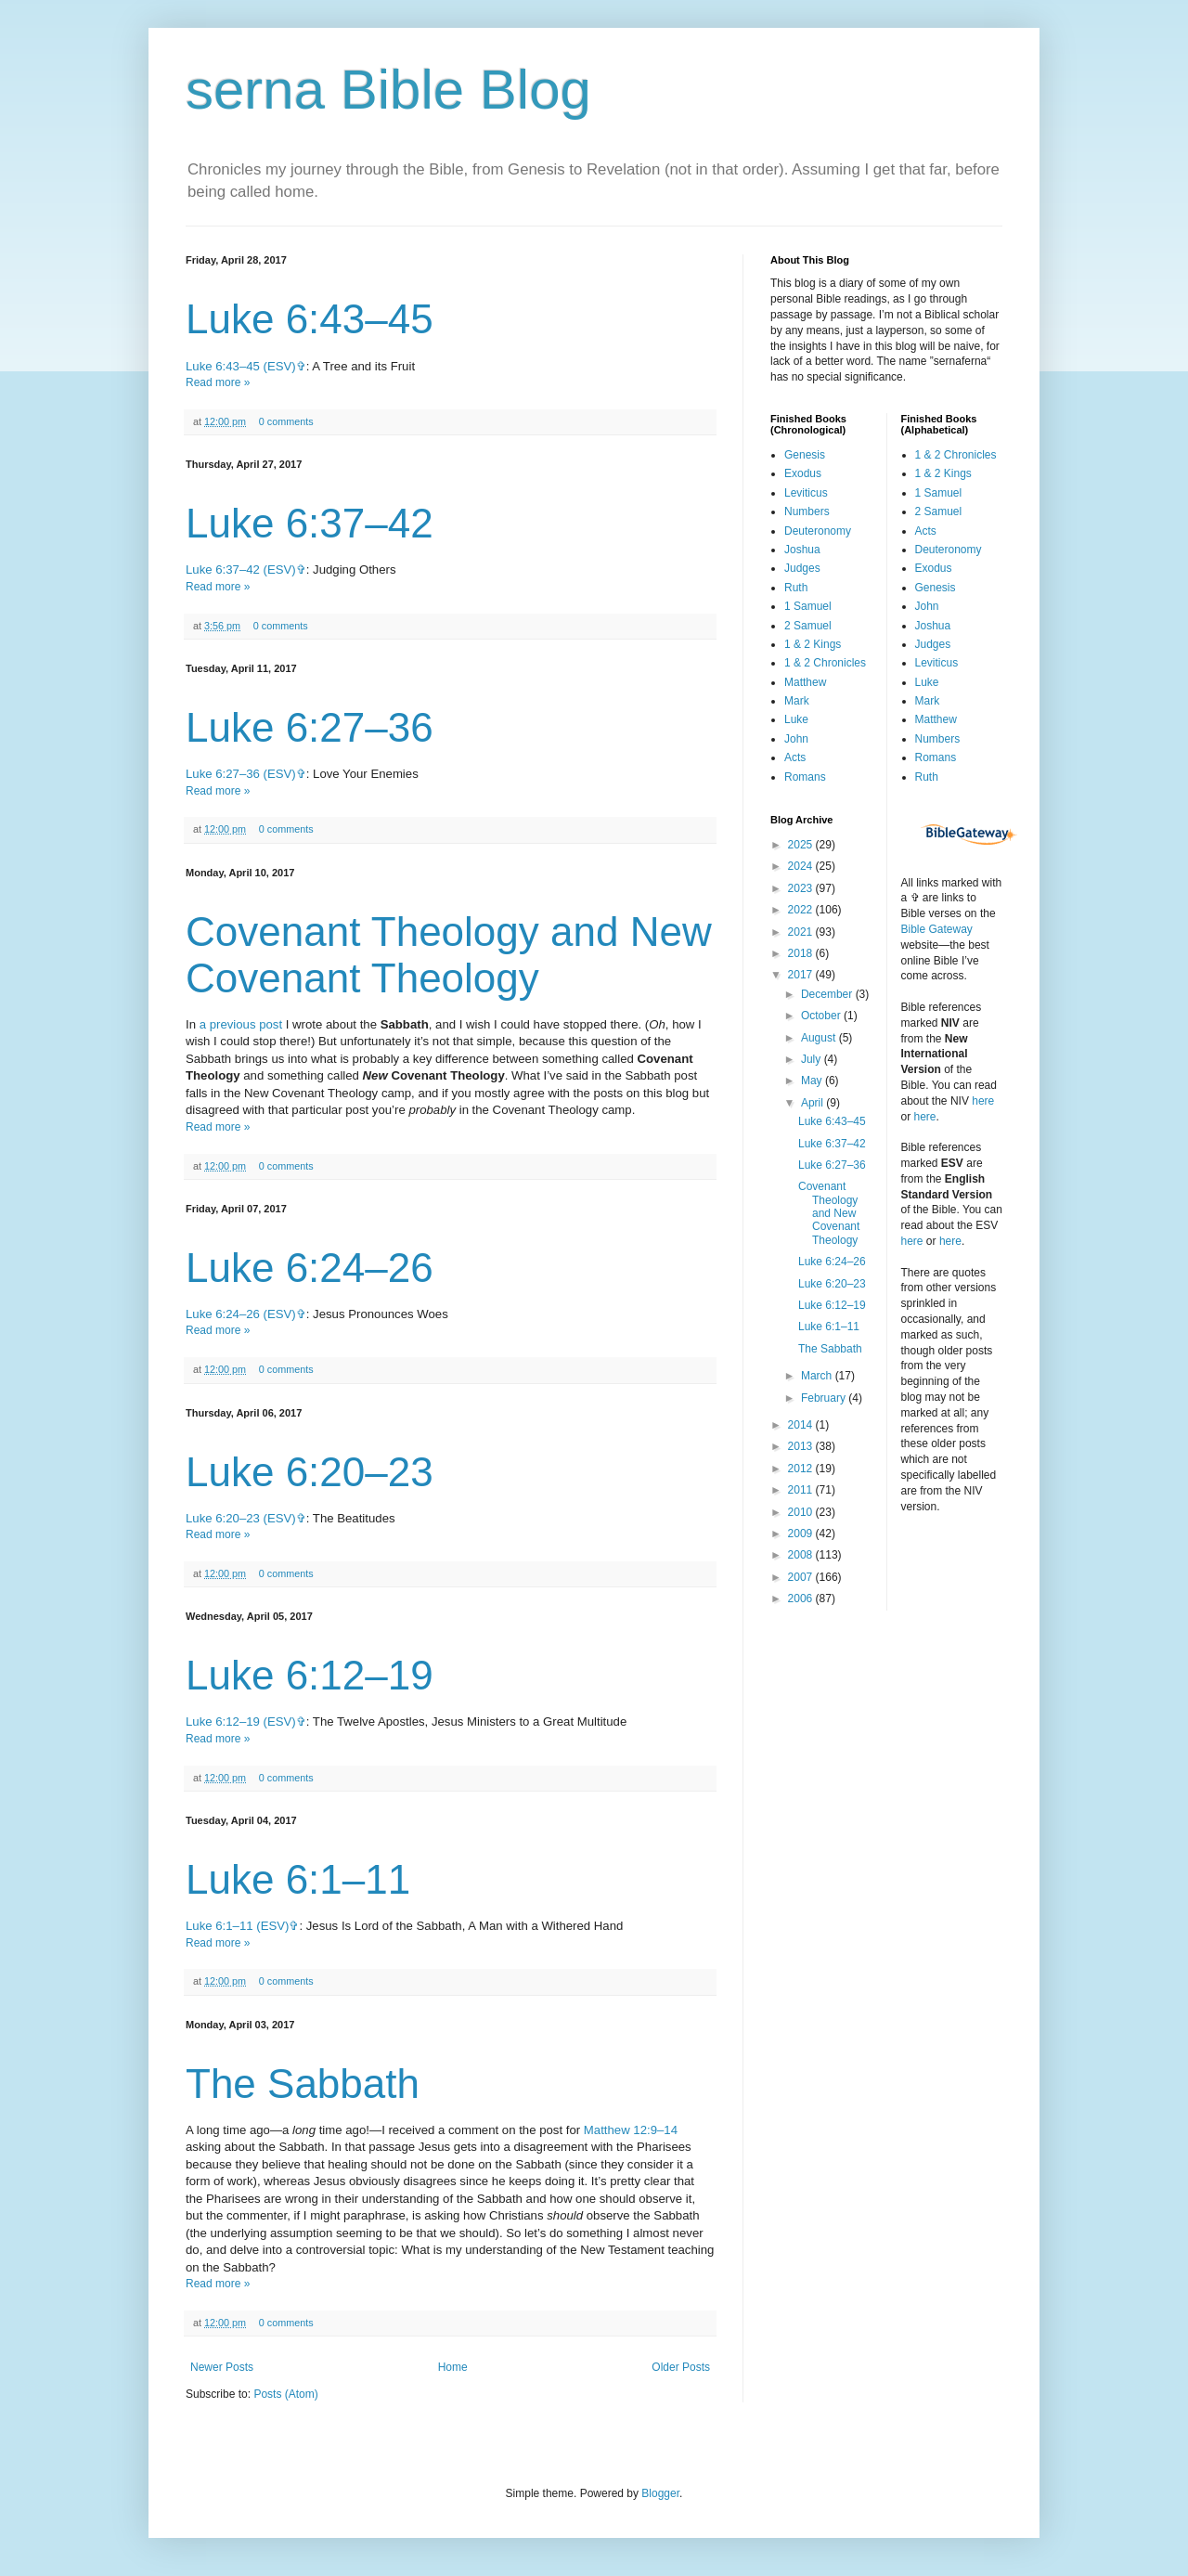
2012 (802, 1468)
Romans (805, 776)
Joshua (802, 549)
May (813, 1080)
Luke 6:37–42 (309, 523)
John (796, 738)
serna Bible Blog (388, 89)
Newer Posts (221, 2367)
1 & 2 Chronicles (825, 662)
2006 (802, 1598)
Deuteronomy (817, 530)
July (812, 1059)
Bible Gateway (937, 929)
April (813, 1102)
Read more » (218, 382)
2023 (802, 888)
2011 (802, 1489)
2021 (802, 932)
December (828, 994)
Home (453, 2367)
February (824, 1398)
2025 (802, 844)
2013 (802, 1446)
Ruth (795, 587)
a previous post (241, 1024)
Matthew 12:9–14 (631, 2130)
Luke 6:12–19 (309, 1675)
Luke (796, 719)
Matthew (805, 682)
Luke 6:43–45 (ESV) (241, 366)
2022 (802, 909)
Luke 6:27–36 (309, 727)
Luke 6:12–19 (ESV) (241, 1721)
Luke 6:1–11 (298, 1879)
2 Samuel (808, 625)
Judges (802, 568)
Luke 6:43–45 (309, 319)
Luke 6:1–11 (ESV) (237, 1926)
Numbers (807, 511)
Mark (796, 700)
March (818, 1375)
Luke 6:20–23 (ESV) (241, 1518)
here (983, 1100)
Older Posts (681, 2367)
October (822, 1015)
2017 (802, 974)
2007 (802, 1577)
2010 (802, 1512)
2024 (802, 866)
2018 (802, 953)
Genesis (804, 454)
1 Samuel (808, 606)
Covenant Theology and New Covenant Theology (449, 955)
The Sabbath (303, 2083)
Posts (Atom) (285, 2394)
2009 (802, 1533)
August (820, 1037)
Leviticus (806, 492)
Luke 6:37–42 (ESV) (241, 569)
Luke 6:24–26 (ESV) (241, 1314)
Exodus (802, 473)
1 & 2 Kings (812, 644)
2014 (802, 1424)
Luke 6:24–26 (309, 1267)
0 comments (286, 421)
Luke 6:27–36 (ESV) (241, 774)
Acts (795, 757)
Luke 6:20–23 (309, 1472)
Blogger (660, 2493)
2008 (802, 1554)
